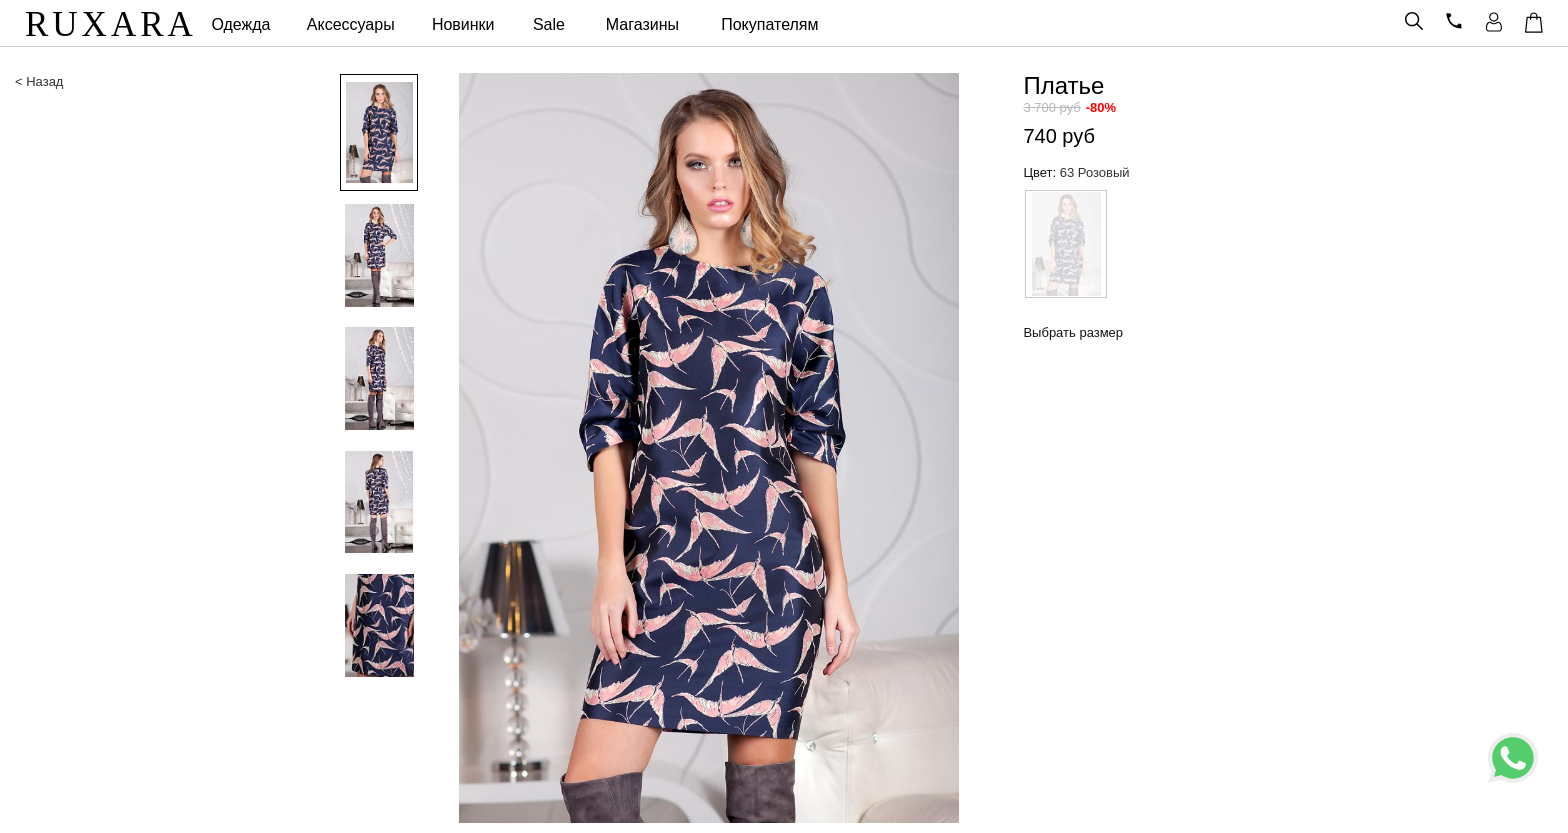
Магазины (642, 24)
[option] (372, 134)
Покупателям (769, 24)
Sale (549, 24)
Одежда (240, 24)
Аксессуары (351, 24)
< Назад (39, 81)
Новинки (463, 24)
